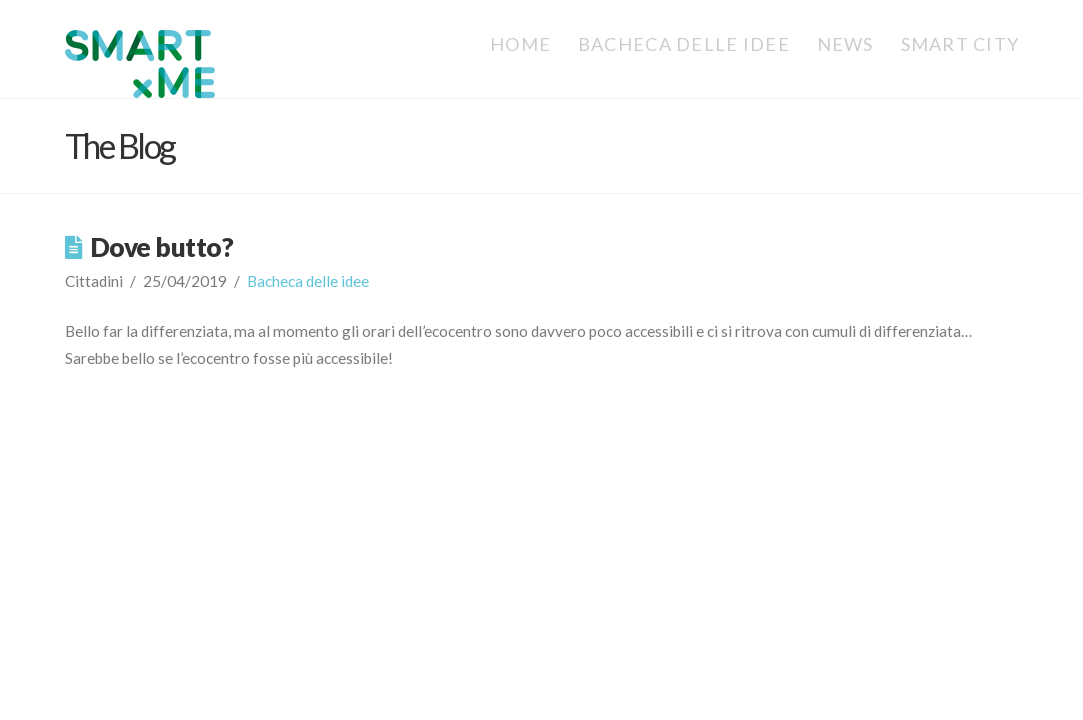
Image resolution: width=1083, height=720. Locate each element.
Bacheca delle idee (308, 281)
